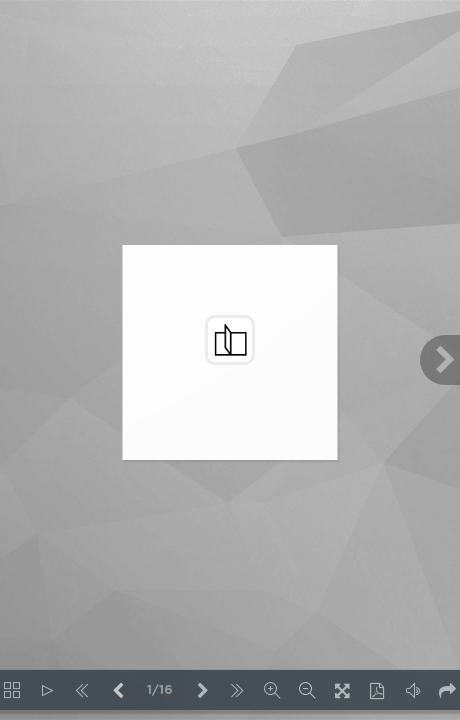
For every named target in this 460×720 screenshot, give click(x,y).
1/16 (160, 690)
